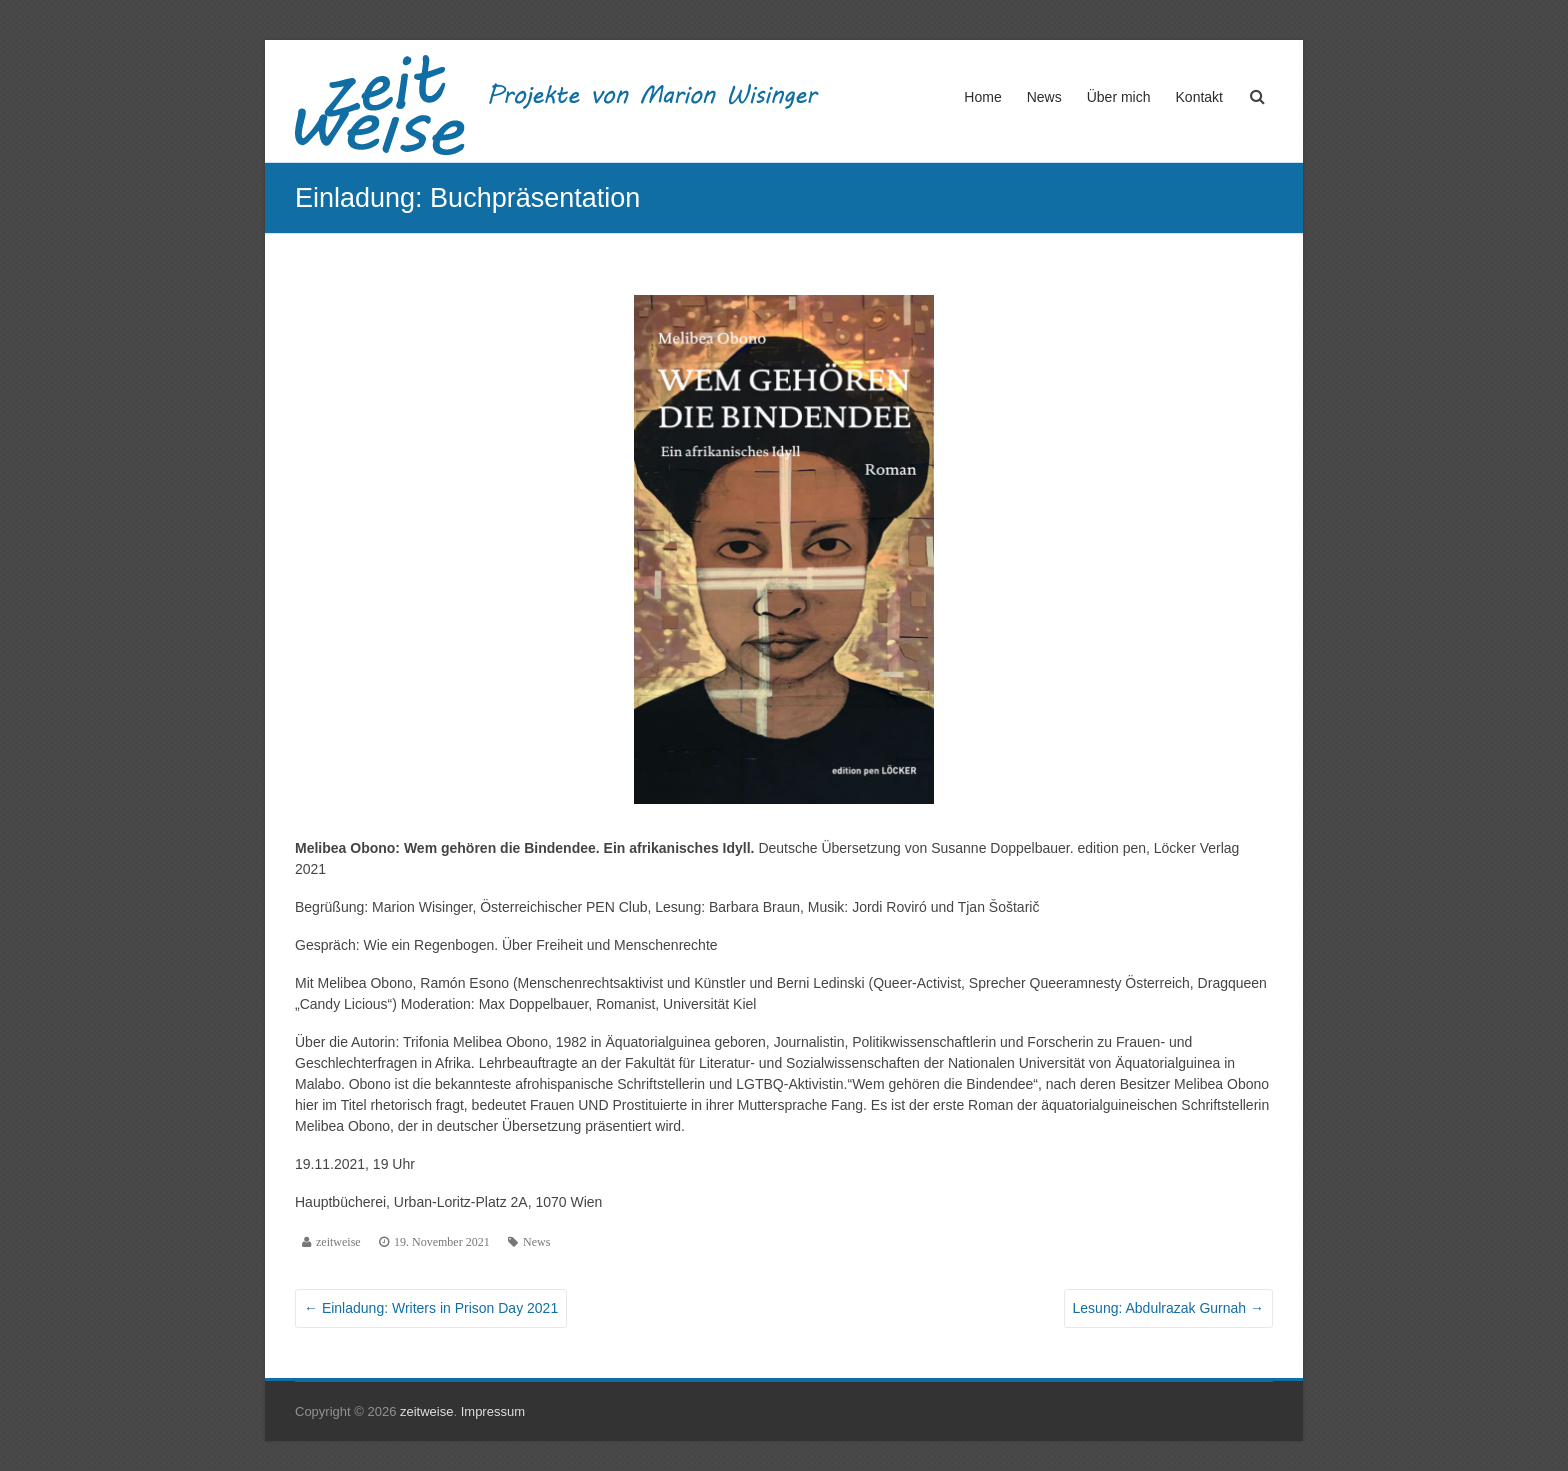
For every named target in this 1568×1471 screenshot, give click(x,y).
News (1044, 97)
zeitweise (338, 1242)
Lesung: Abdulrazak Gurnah (1168, 1308)
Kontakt (1199, 97)
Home (982, 97)
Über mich (1119, 97)
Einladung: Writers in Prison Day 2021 (431, 1308)
